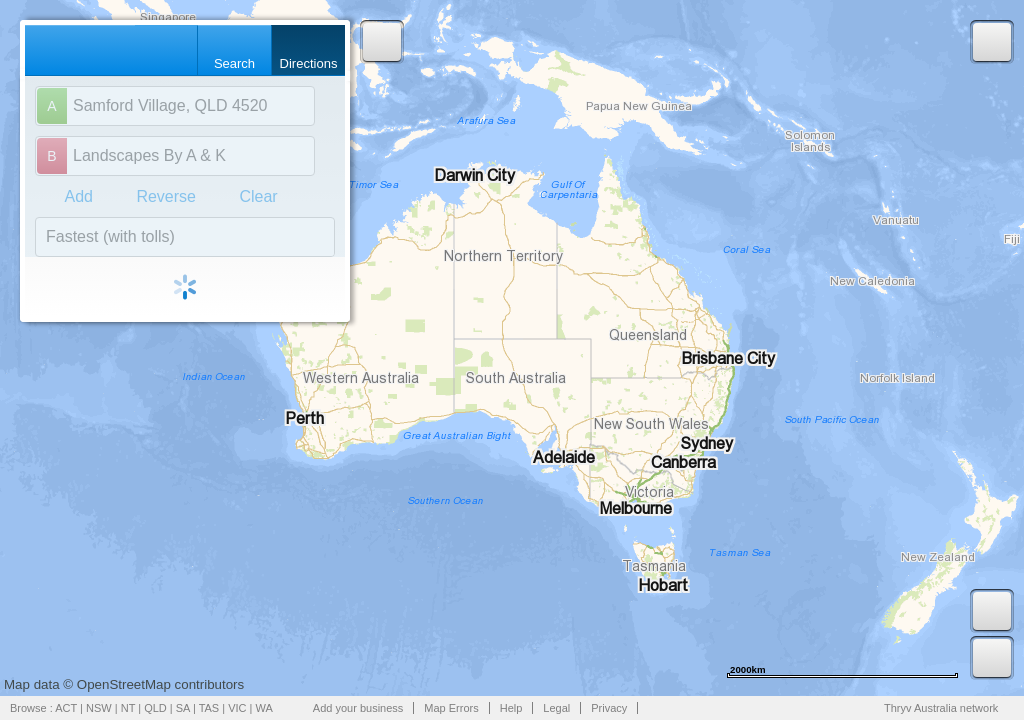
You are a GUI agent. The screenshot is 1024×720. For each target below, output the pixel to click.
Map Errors (451, 708)
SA (183, 708)
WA (264, 708)
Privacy (609, 708)
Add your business (358, 708)
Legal (556, 708)
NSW (99, 708)
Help (511, 708)
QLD (155, 708)
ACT (66, 708)
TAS (209, 708)
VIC (237, 708)
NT (128, 708)
